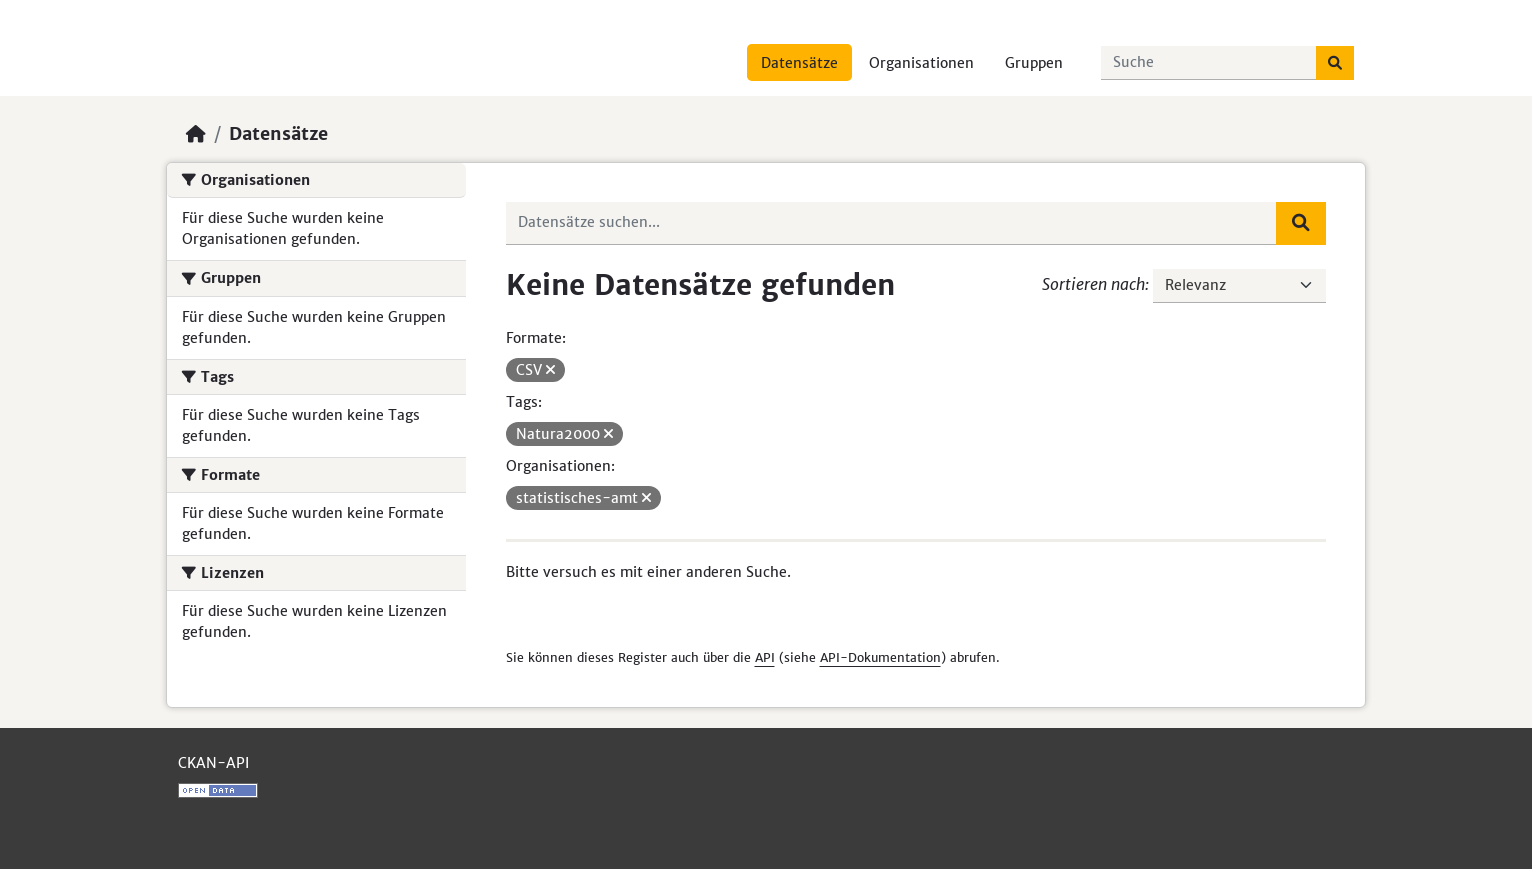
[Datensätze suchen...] (1209, 63)
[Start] (196, 134)
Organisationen (921, 63)
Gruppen (1034, 63)
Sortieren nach (1093, 284)
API (765, 657)
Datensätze (799, 63)
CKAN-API (213, 763)
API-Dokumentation (880, 657)
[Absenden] (1335, 63)
